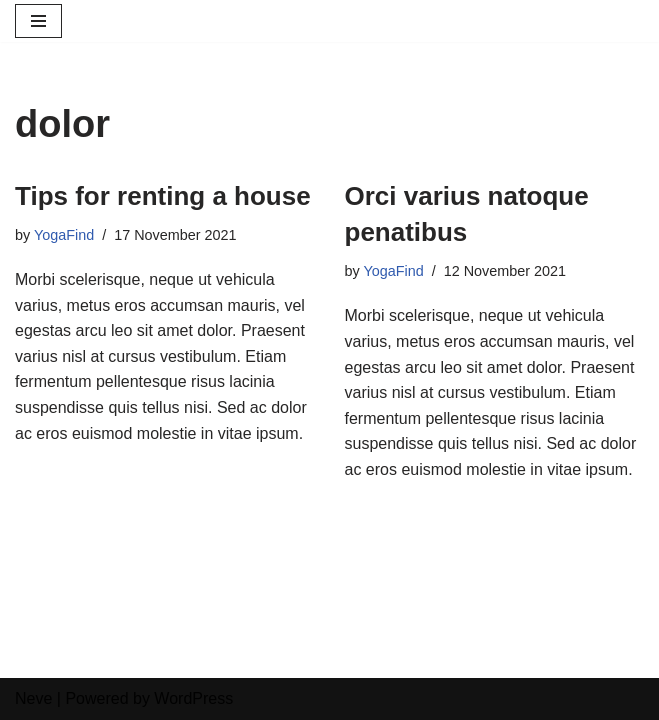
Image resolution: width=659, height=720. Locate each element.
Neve (33, 698)
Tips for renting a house (163, 196)
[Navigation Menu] (38, 21)
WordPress (193, 698)
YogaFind (64, 235)
